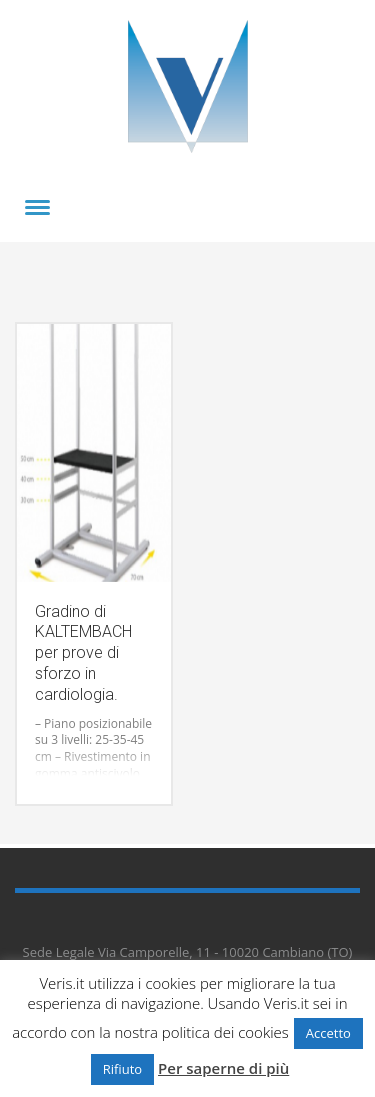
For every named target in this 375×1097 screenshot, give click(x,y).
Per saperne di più (223, 1068)
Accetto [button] (328, 1033)
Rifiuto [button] (122, 1069)
